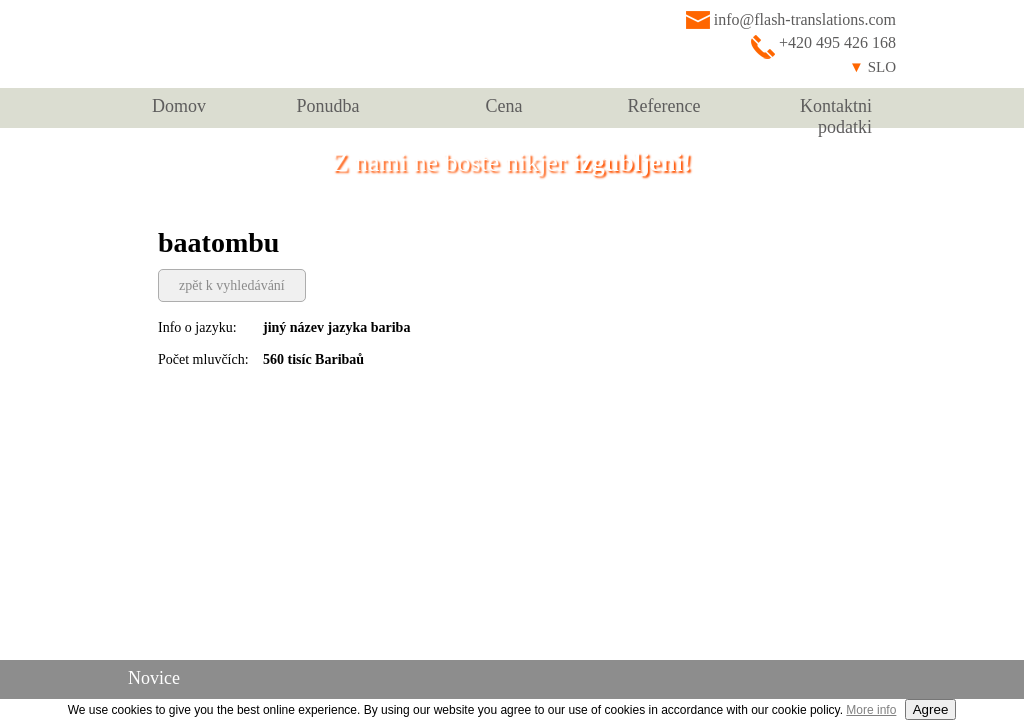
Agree (931, 709)
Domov (179, 106)
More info (871, 710)
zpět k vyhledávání (232, 285)
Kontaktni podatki (836, 112)
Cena (504, 106)
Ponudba (328, 106)
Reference (664, 106)
